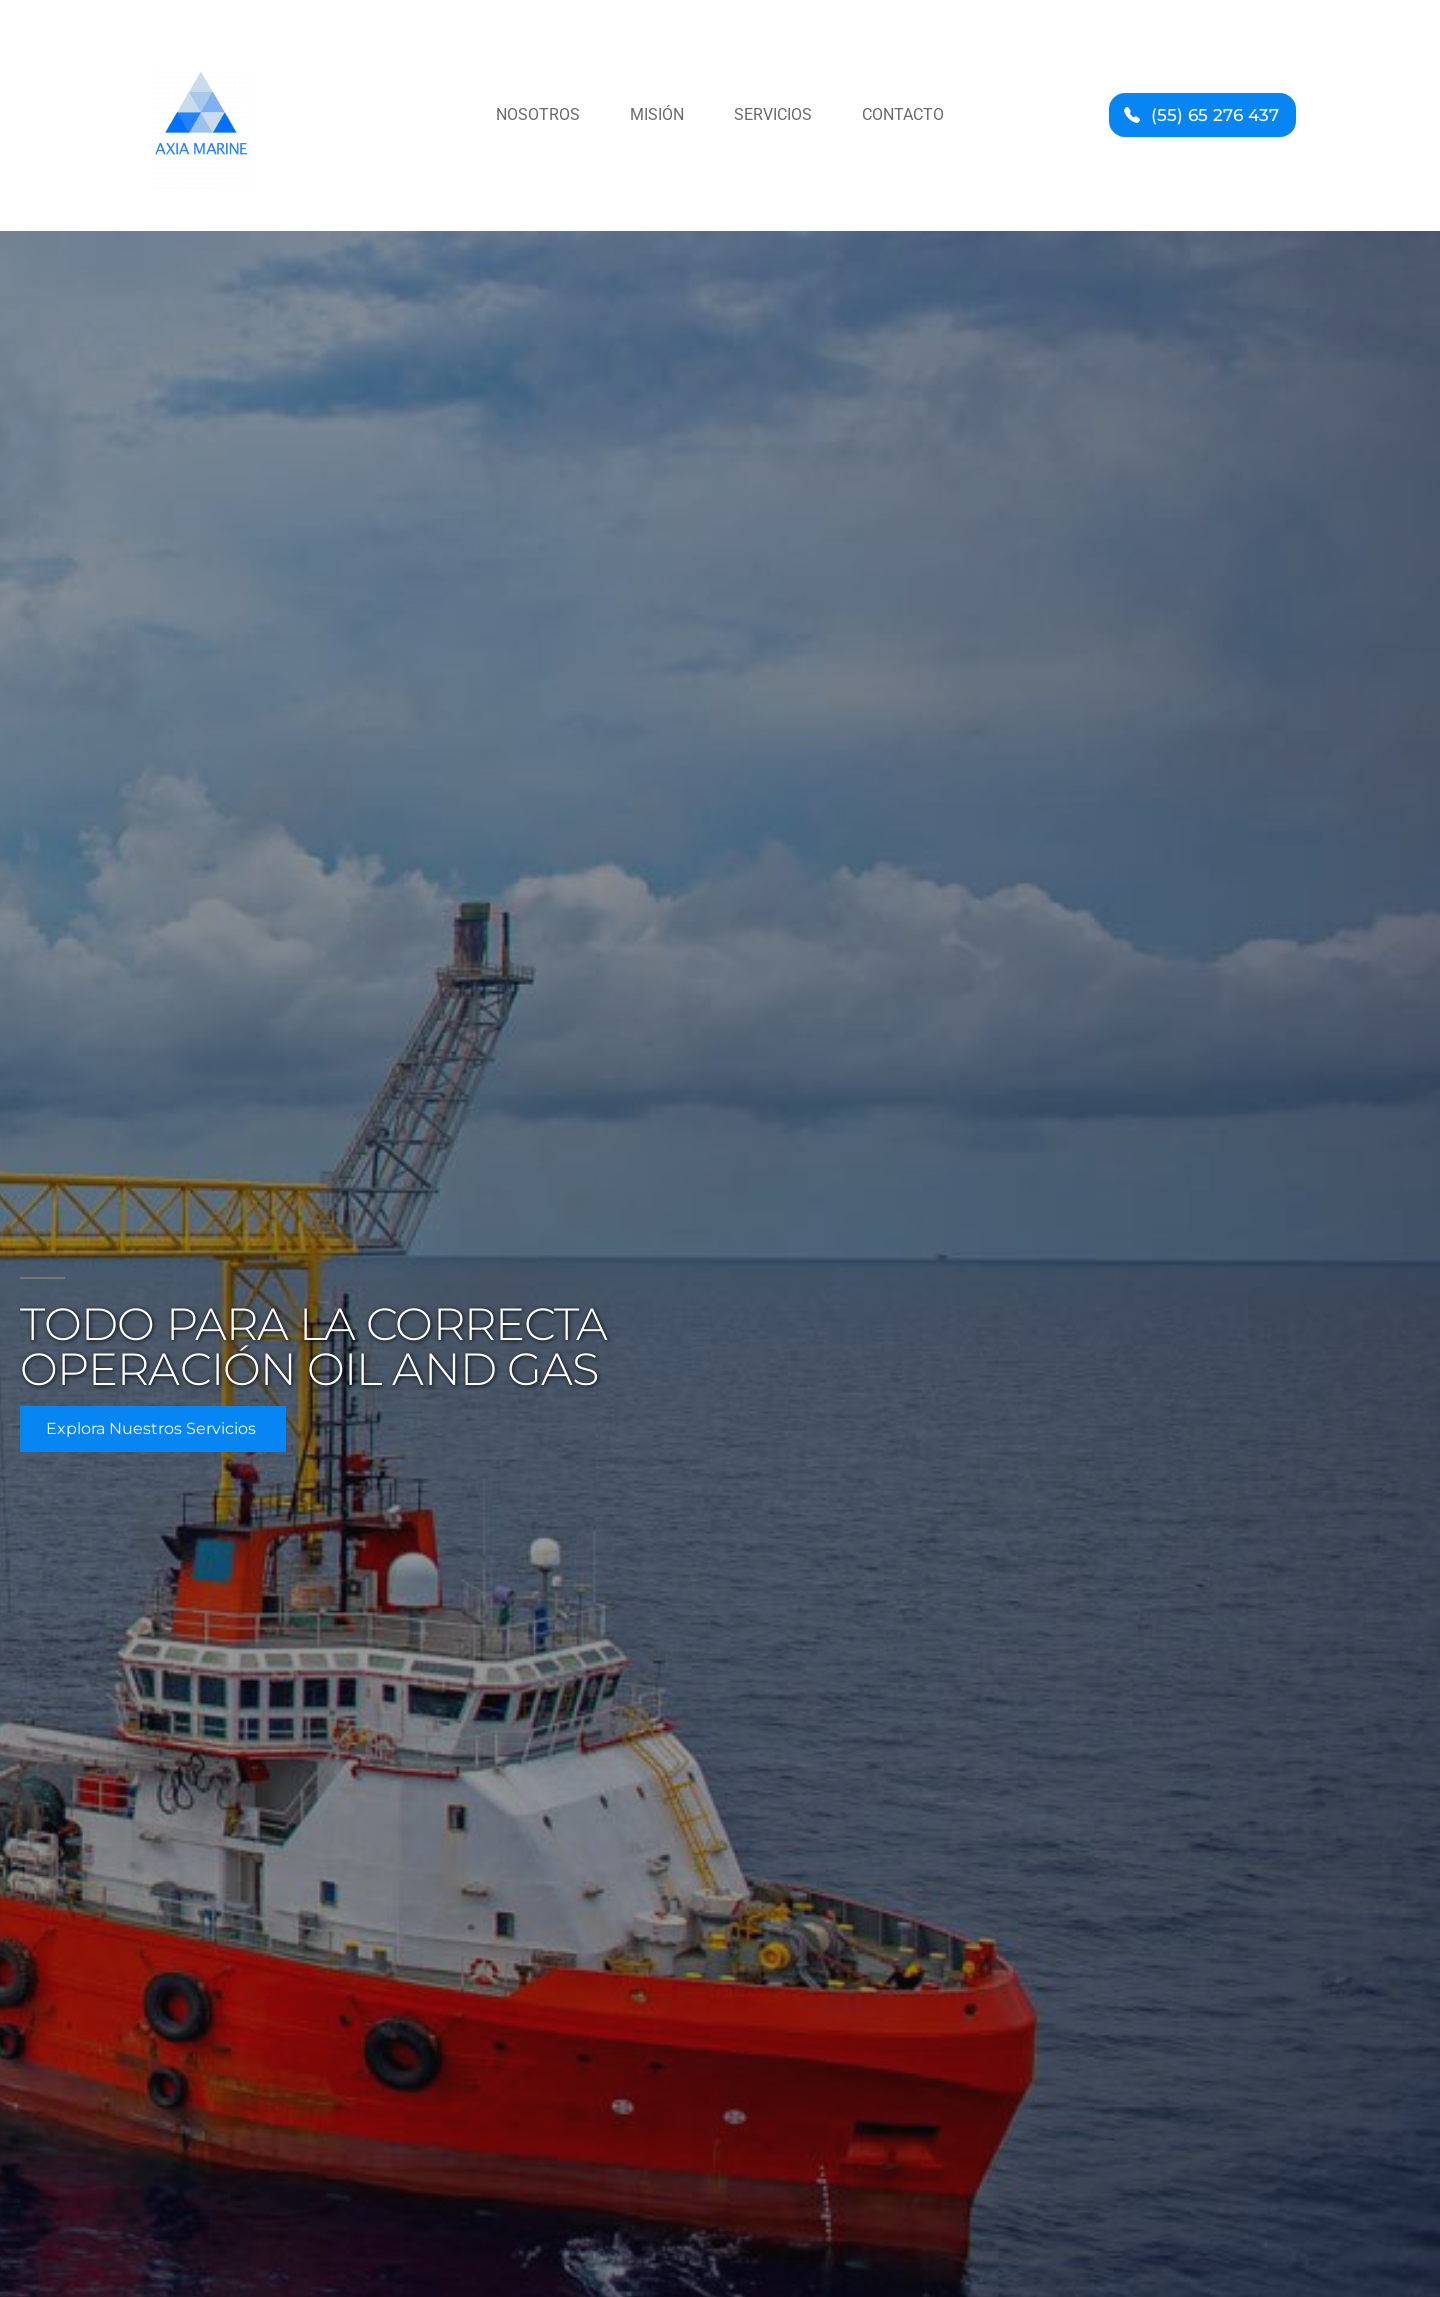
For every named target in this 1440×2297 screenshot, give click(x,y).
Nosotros (538, 114)
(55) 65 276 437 (1215, 115)
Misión (657, 114)
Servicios (773, 114)
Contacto (903, 114)
